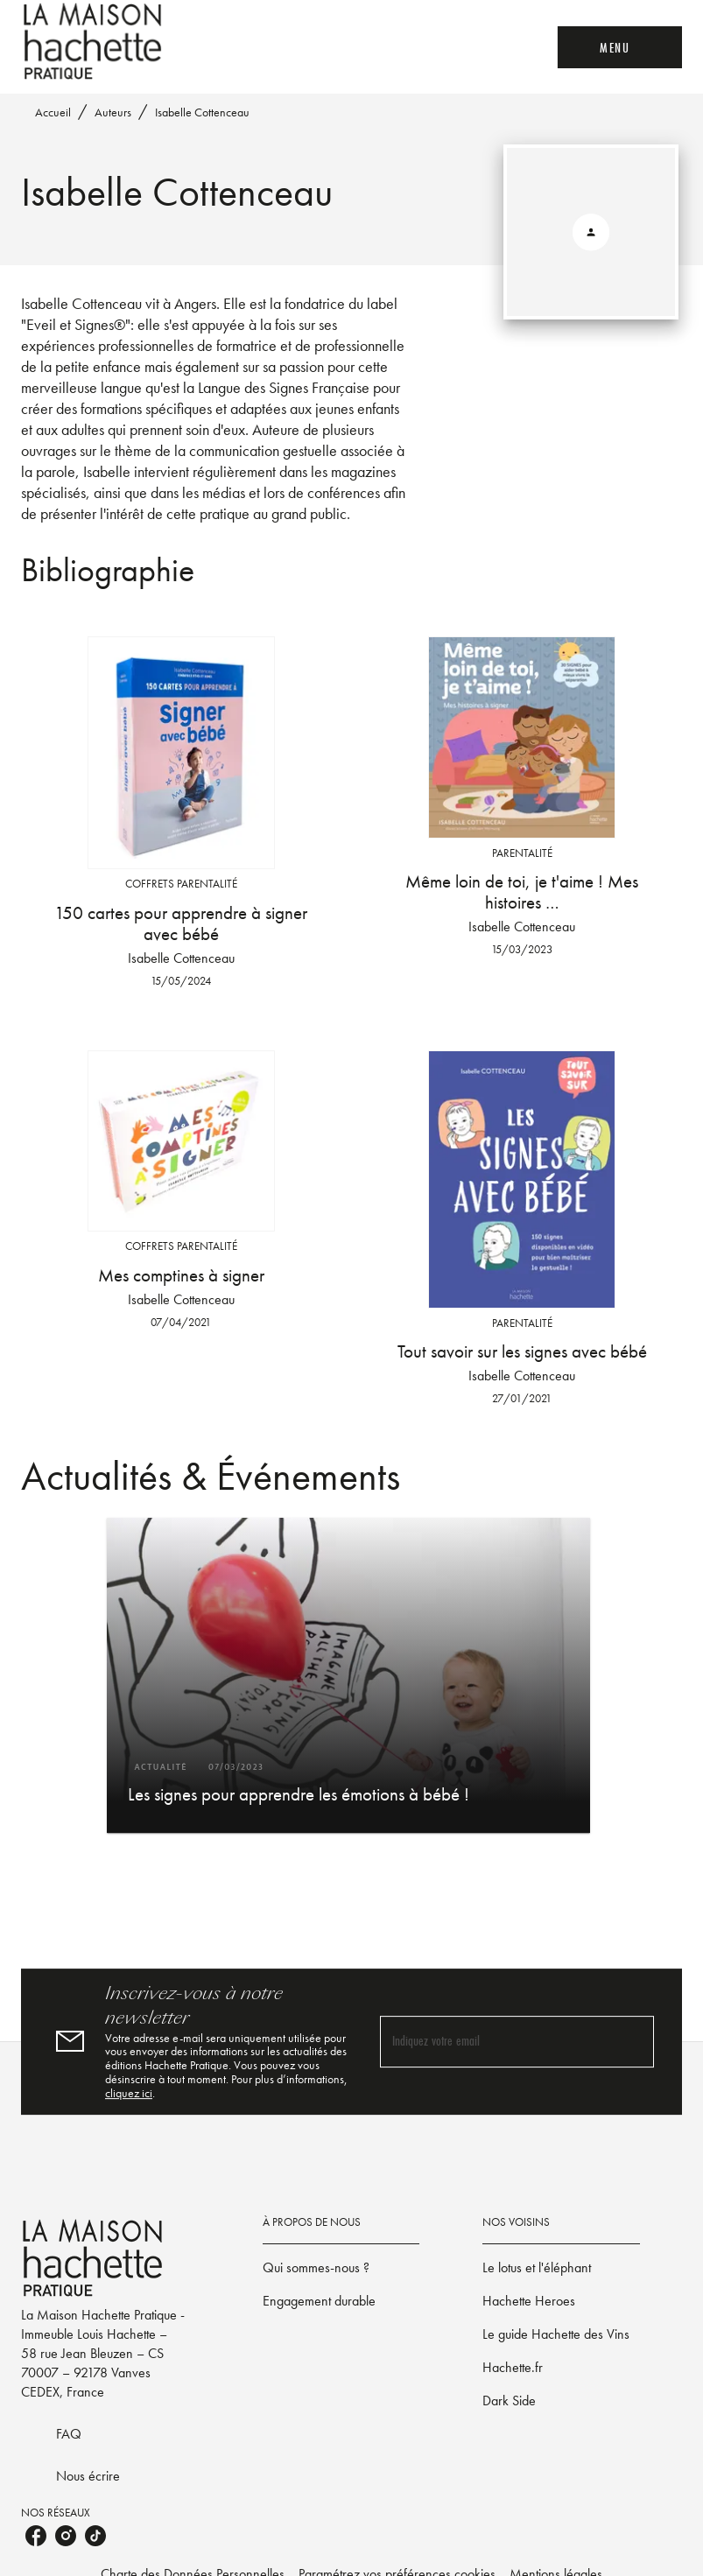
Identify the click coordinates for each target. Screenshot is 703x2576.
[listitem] (36, 2536)
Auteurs (113, 112)
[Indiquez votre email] (495, 2041)
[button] (348, 1675)
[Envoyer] (633, 2041)
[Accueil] (94, 41)
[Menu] (620, 47)
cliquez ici (128, 2093)
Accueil (53, 112)
